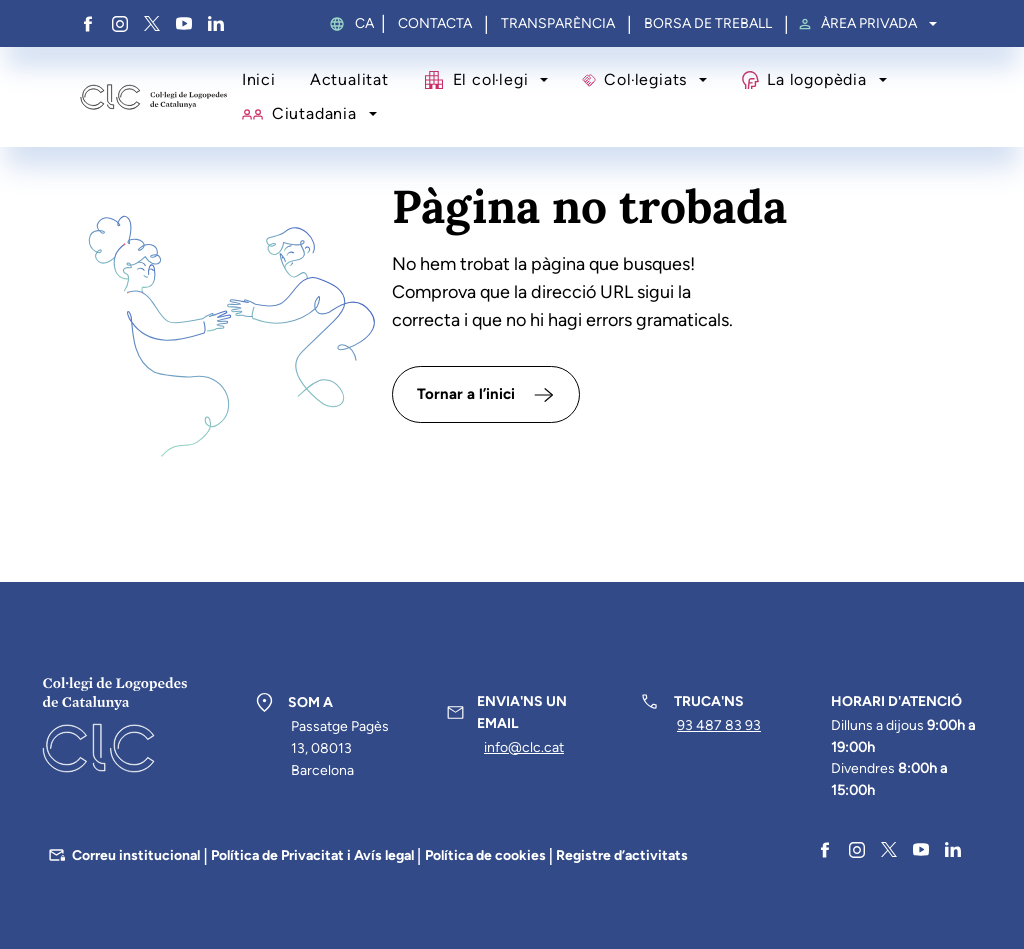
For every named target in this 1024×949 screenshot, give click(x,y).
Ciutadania (314, 113)
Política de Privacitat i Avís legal (312, 855)
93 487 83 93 (719, 725)
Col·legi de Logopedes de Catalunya (153, 97)
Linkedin (216, 24)
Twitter (152, 24)
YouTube (184, 24)
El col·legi (491, 79)
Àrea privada (869, 24)
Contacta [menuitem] (435, 24)
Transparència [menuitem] (558, 24)
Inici (259, 79)
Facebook (88, 24)
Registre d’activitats (622, 855)
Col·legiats (645, 79)
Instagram (120, 24)
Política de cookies (485, 855)
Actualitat (349, 79)
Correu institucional (136, 855)
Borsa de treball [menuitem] (708, 24)
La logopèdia (816, 79)
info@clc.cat (524, 747)
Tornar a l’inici (466, 394)
